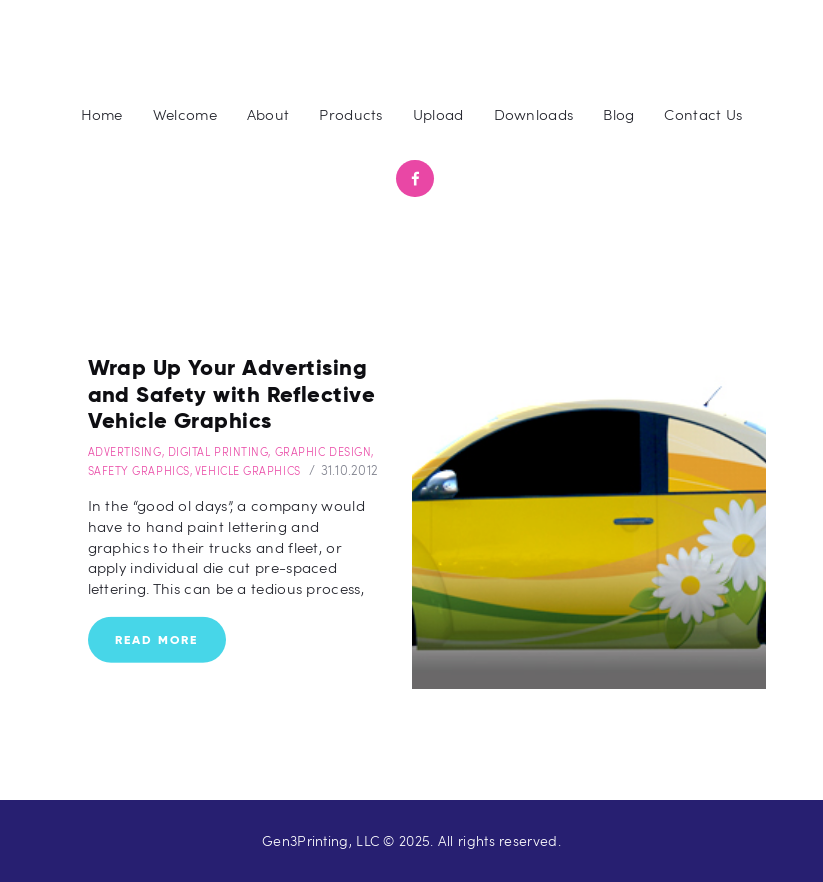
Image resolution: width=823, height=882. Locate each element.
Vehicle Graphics (248, 470)
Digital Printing (218, 451)
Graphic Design (323, 451)
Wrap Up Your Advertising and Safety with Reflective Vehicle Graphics (231, 394)
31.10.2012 (350, 470)
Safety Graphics (139, 470)
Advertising (125, 451)
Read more (156, 638)
